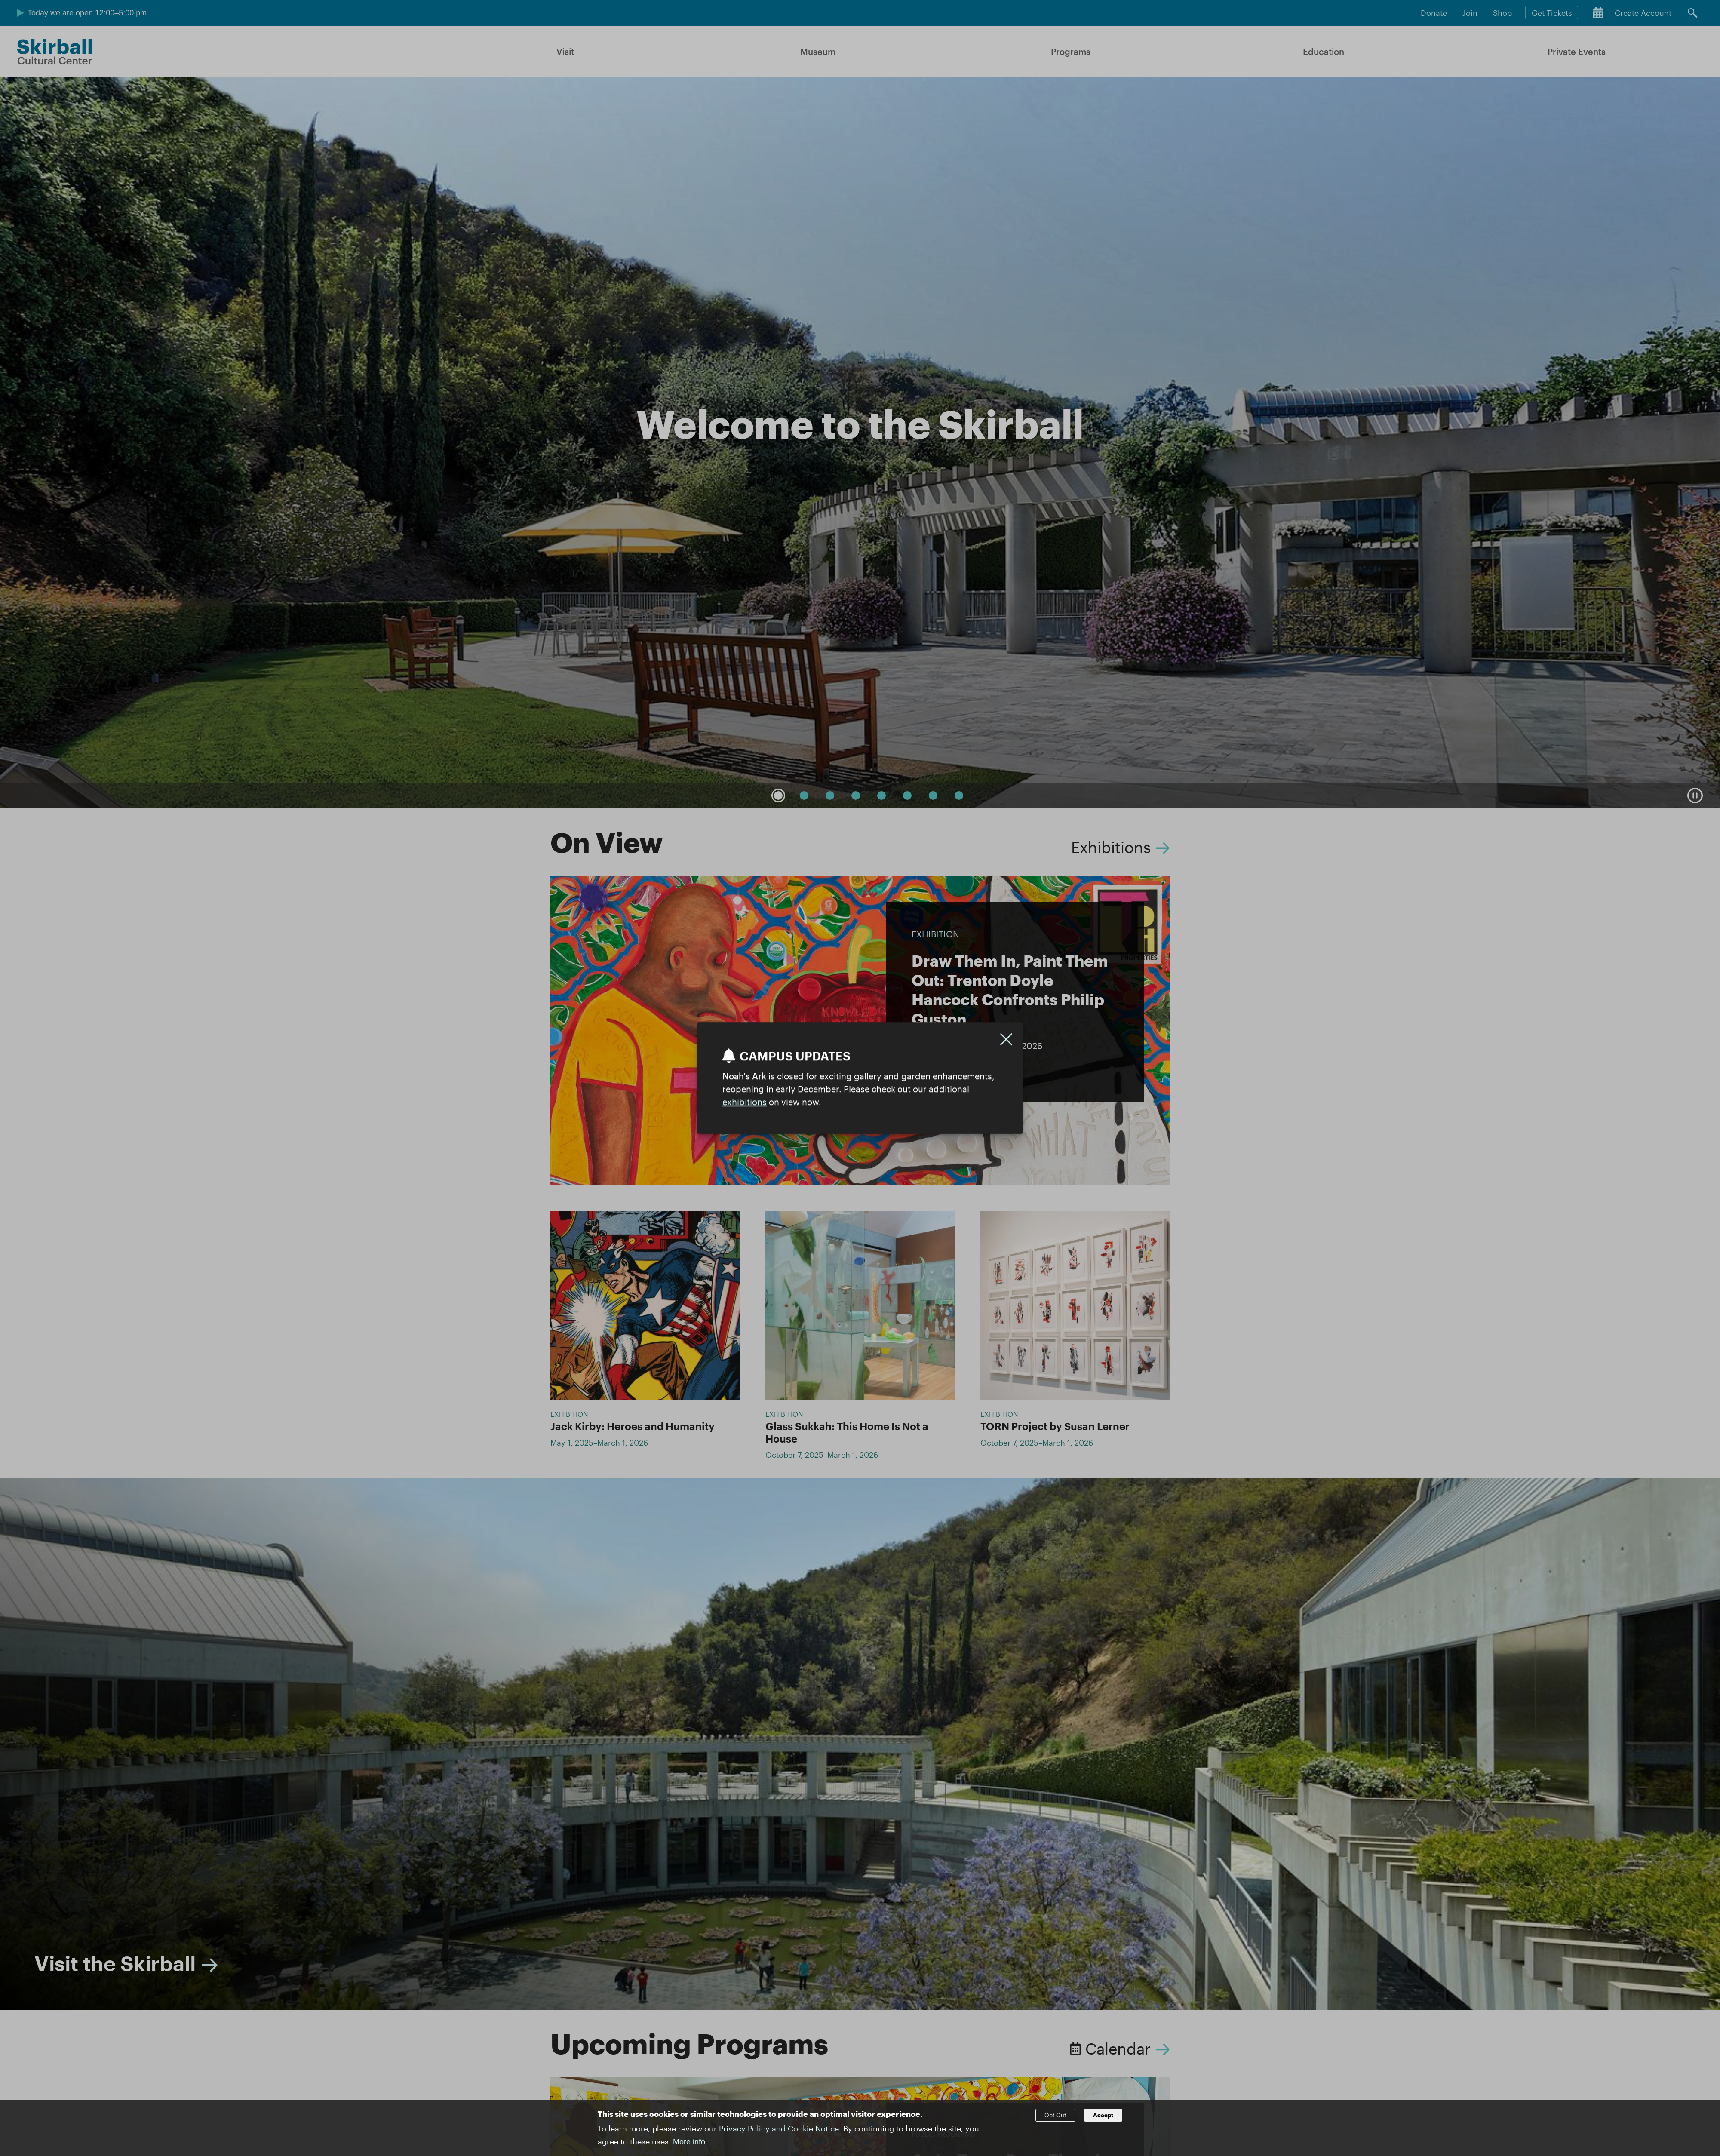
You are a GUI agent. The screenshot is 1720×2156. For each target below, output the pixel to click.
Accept (1103, 2115)
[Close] (1006, 1039)
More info (689, 2142)
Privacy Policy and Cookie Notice (779, 2128)
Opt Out (1055, 2115)
